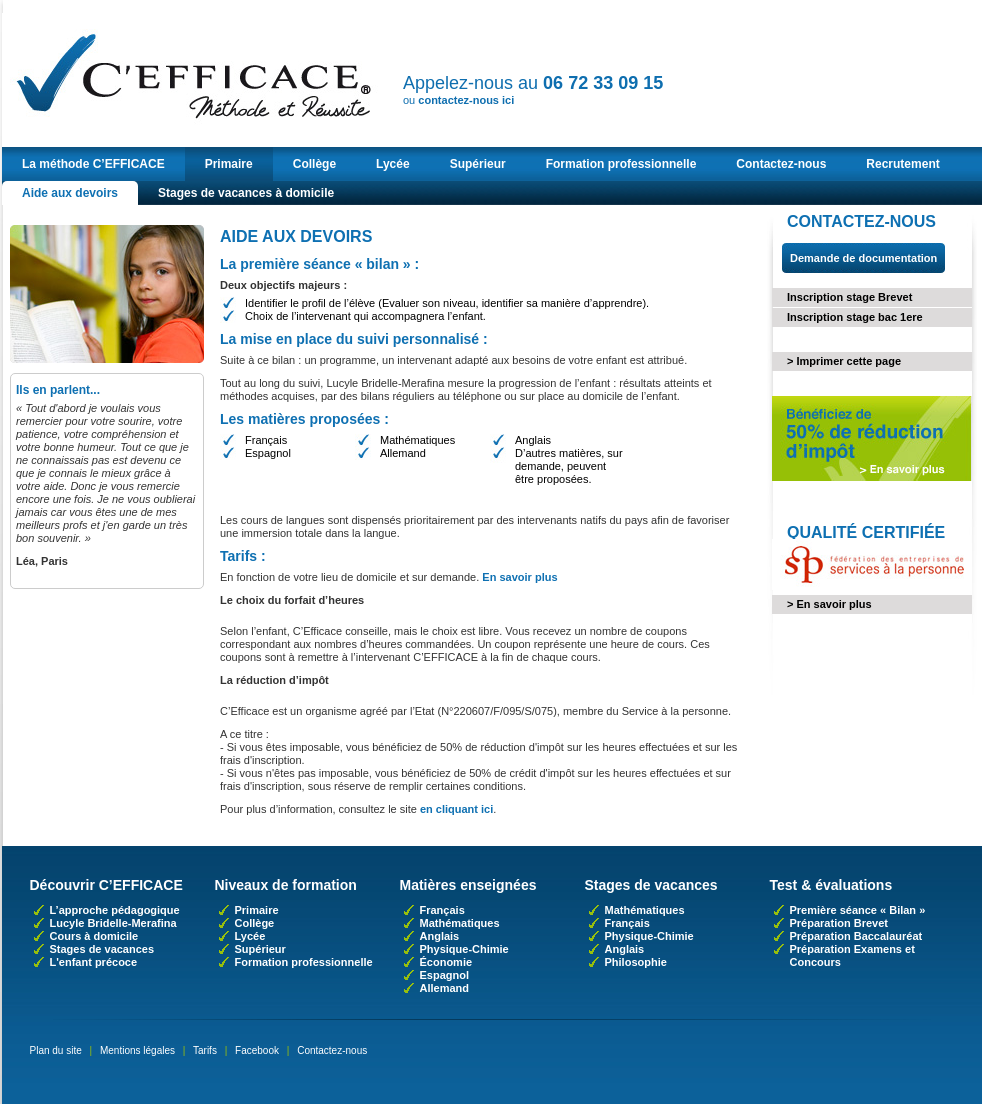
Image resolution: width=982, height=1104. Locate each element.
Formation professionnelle (621, 164)
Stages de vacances (102, 949)
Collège (314, 164)
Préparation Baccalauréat (856, 936)
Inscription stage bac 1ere (855, 317)
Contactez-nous (781, 164)
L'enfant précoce (94, 962)
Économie (446, 962)
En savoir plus (519, 577)
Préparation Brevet (839, 923)
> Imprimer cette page (844, 361)
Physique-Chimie (464, 949)
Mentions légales (137, 1050)
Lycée (393, 164)
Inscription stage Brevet (849, 297)
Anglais (440, 936)
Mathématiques (460, 923)
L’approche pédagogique (115, 910)
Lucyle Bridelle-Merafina (113, 923)
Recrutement (902, 164)
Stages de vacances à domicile (246, 193)
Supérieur (478, 164)
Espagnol (445, 975)
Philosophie (636, 962)
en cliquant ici (456, 809)
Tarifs (205, 1050)
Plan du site (56, 1050)
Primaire (229, 164)
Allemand (445, 988)
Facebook (257, 1050)
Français (442, 910)
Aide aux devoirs (70, 193)
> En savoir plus (829, 604)
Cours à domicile (94, 936)
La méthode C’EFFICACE (93, 164)
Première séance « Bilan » (858, 910)
